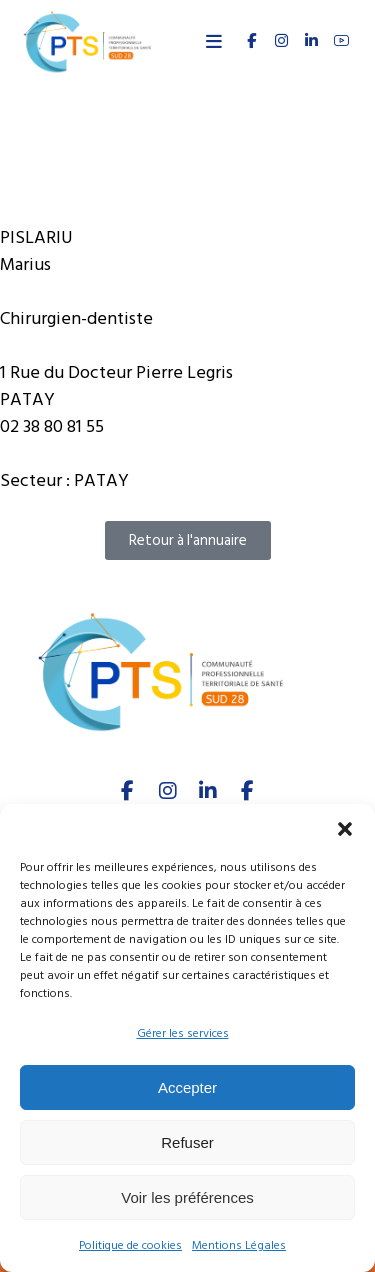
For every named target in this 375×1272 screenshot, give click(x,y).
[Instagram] (168, 791)
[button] (345, 829)
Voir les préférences (187, 1197)
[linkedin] (311, 41)
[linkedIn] (208, 791)
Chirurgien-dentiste (76, 318)
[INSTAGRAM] (281, 41)
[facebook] (128, 791)
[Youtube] (248, 791)
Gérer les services (183, 1033)
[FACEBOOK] (251, 41)
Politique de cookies (130, 1245)
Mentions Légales (239, 1245)
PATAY (101, 480)
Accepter (187, 1087)
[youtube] (341, 41)
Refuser (187, 1142)
